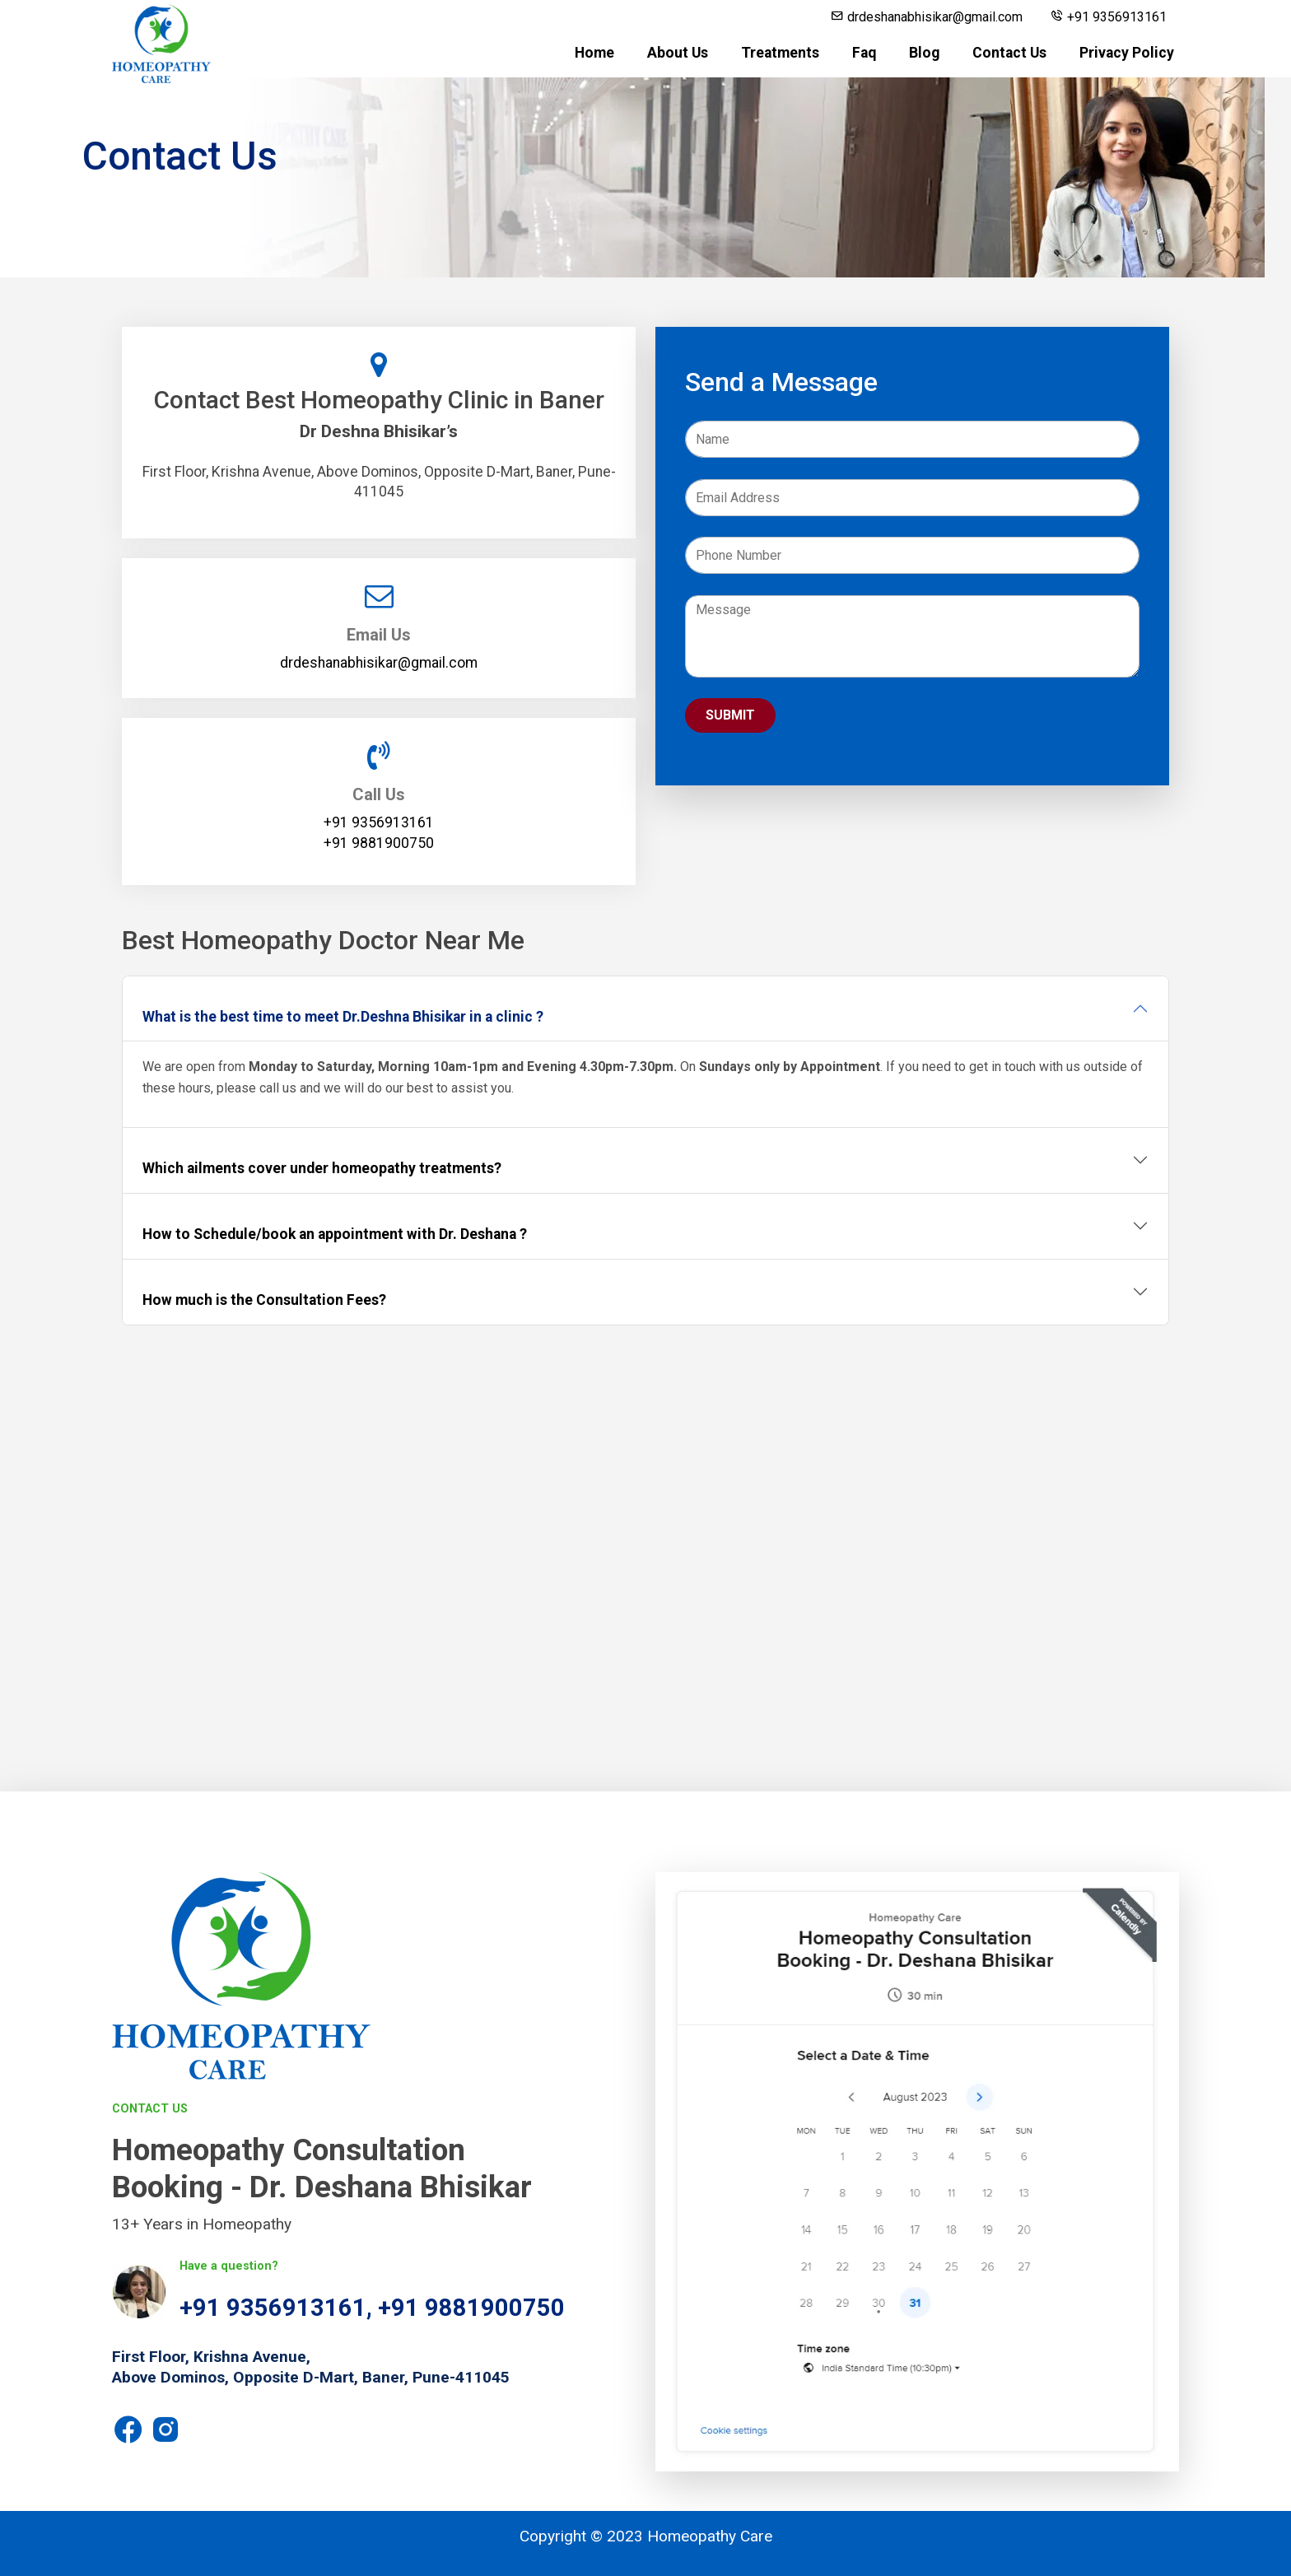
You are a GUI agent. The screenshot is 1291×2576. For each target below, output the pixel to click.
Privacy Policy (1126, 52)
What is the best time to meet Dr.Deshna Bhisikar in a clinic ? (342, 1017)
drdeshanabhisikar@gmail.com (927, 17)
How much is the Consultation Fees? (264, 1300)
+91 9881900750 (471, 2308)
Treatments (780, 52)
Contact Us (1009, 52)
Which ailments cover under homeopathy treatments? (321, 1168)
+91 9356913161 (1109, 17)
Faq (864, 52)
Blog (924, 52)
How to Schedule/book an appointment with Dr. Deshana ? (334, 1234)
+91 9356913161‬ (379, 822)
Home (594, 52)
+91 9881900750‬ (379, 843)
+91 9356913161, (278, 2308)
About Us (677, 52)
